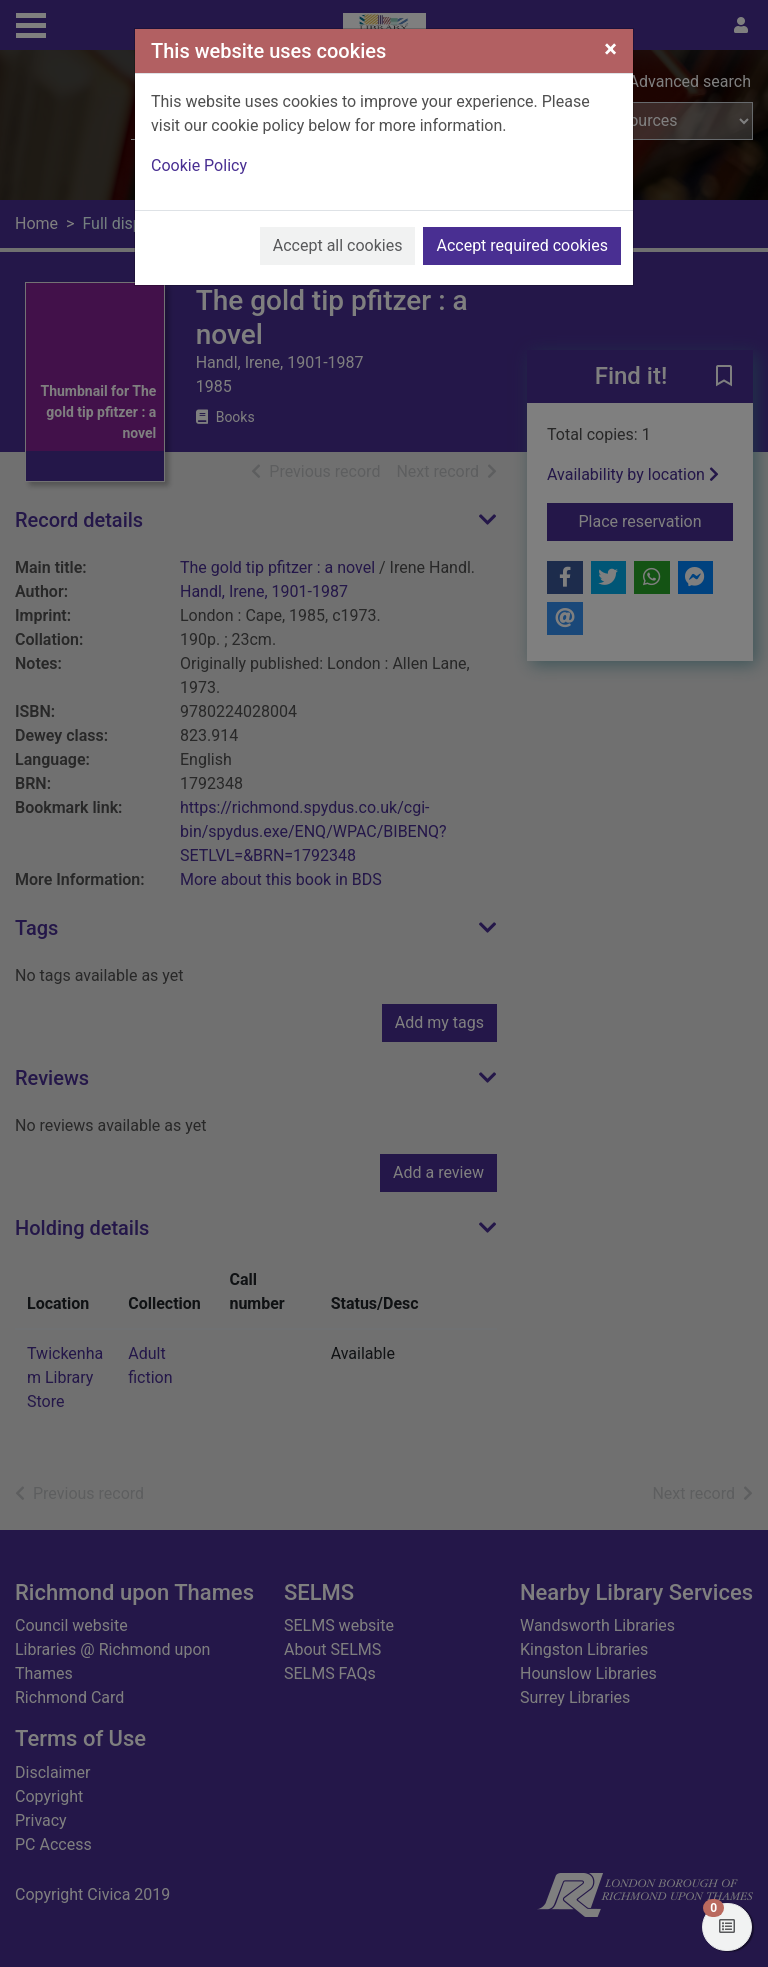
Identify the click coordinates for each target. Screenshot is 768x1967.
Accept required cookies (522, 245)
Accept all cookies (338, 245)
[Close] (610, 49)
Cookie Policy (199, 165)
